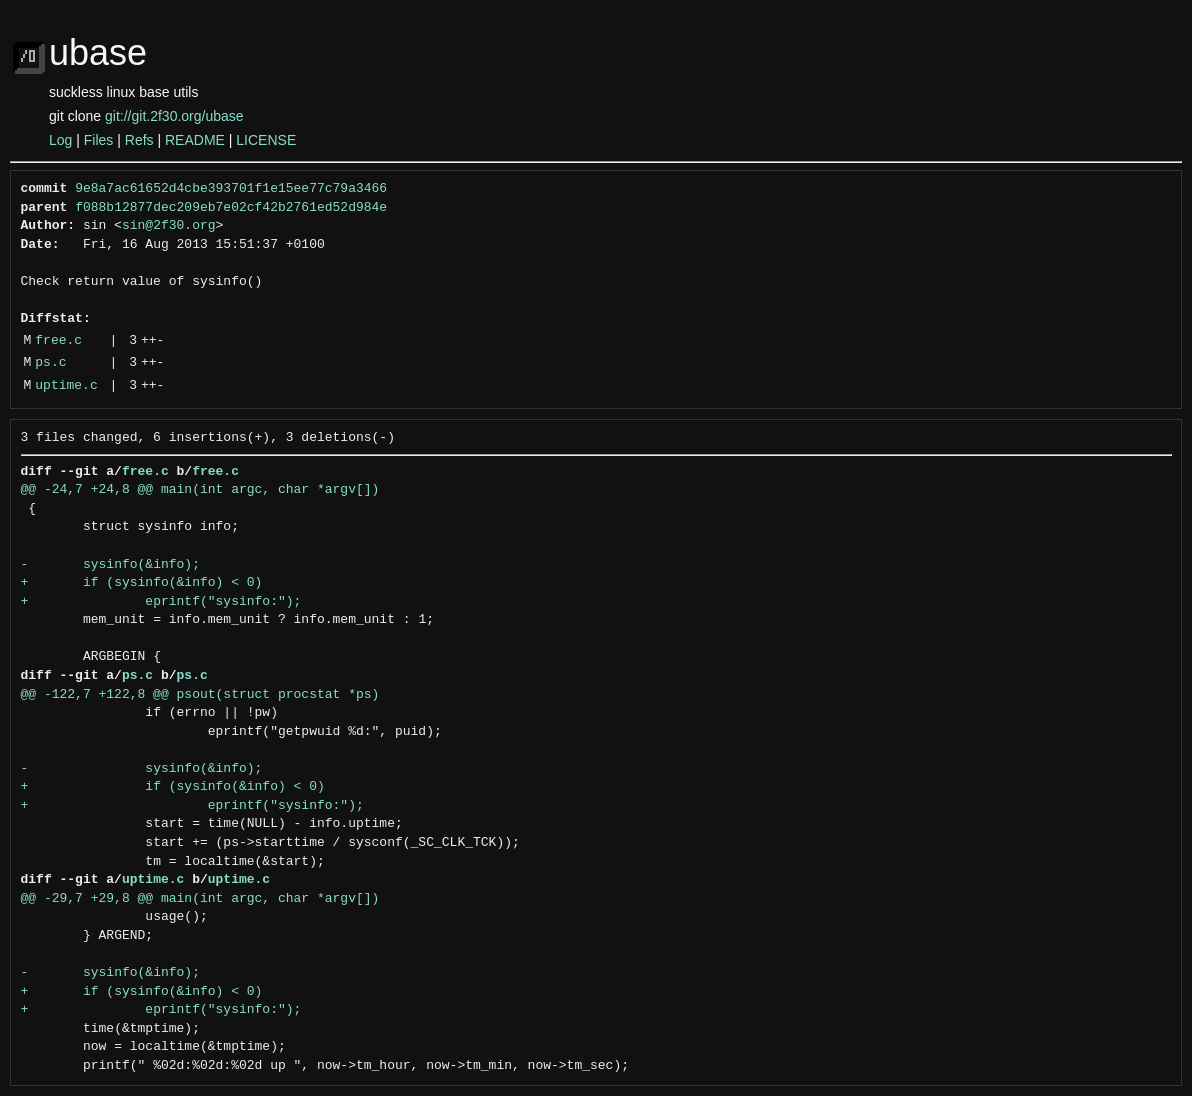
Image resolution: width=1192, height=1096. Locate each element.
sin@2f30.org (169, 226)
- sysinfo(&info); (110, 565)
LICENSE (266, 140)
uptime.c (66, 386)
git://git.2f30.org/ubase (174, 116)
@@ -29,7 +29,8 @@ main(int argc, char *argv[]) (200, 899)
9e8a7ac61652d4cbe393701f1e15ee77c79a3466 (231, 189)
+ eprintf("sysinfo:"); (161, 602)
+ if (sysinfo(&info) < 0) (142, 583)
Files (99, 140)
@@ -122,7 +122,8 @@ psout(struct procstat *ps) (200, 695)
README (195, 140)
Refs (139, 140)
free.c (58, 341)
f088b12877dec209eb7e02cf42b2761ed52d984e (231, 208)
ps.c (50, 363)
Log (60, 140)
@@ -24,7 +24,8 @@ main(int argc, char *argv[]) (200, 490)
